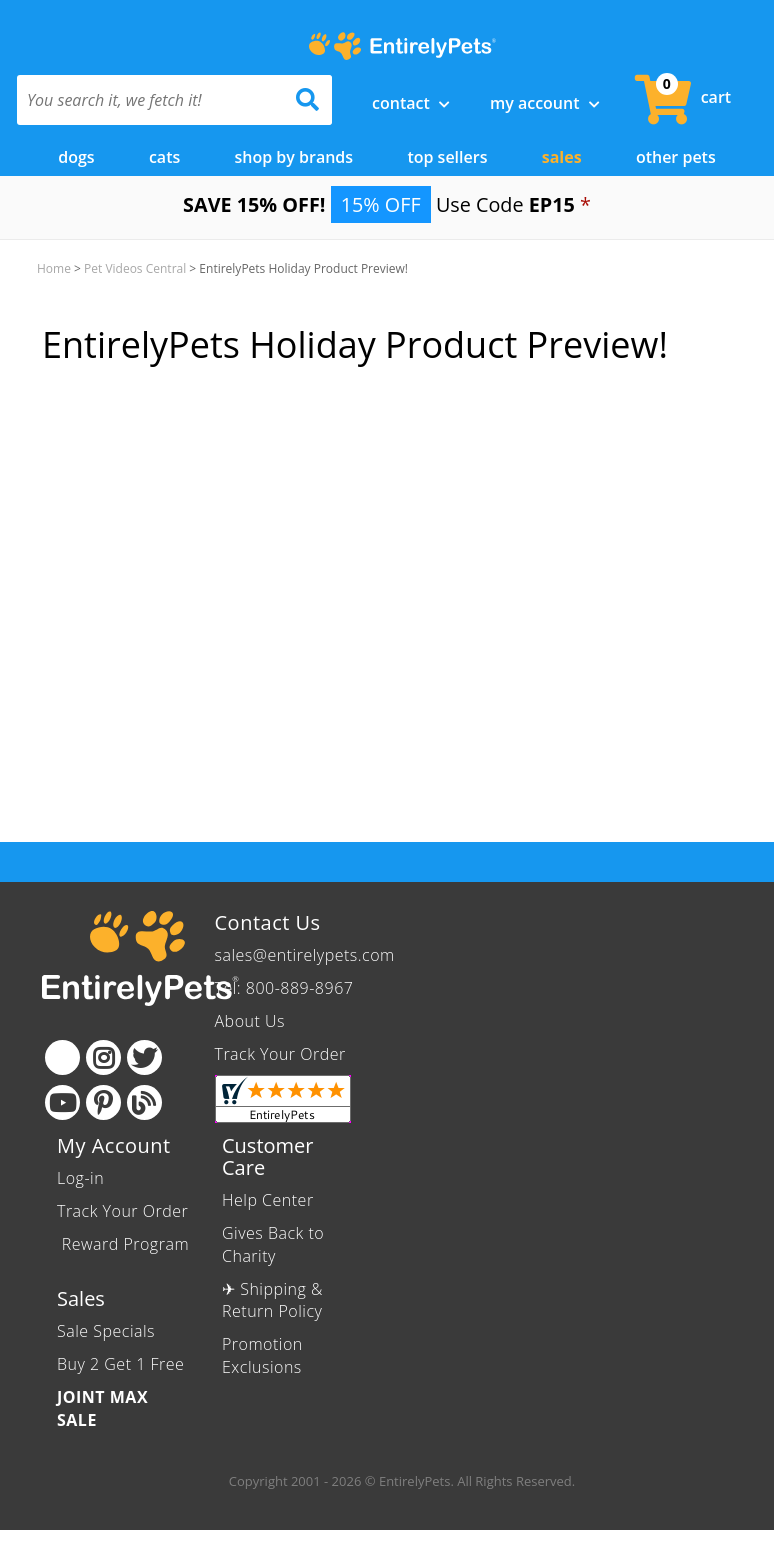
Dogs (76, 157)
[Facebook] (62, 1057)
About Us (250, 1021)
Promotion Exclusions (262, 1355)
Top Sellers (447, 157)
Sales (562, 157)
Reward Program (123, 1244)
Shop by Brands (294, 157)
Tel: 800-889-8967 (284, 988)
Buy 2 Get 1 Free (120, 1364)
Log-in (80, 1178)
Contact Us (268, 922)
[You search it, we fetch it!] (151, 100)
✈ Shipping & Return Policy (272, 1300)
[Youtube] (62, 1102)
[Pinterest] (103, 1102)
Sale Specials (106, 1331)
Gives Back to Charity (273, 1244)
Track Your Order (280, 1054)
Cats (164, 157)
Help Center (268, 1200)
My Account (545, 103)
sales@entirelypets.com (305, 955)
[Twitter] (144, 1057)
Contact (411, 103)
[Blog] (144, 1102)
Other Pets (676, 157)
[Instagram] (103, 1057)
